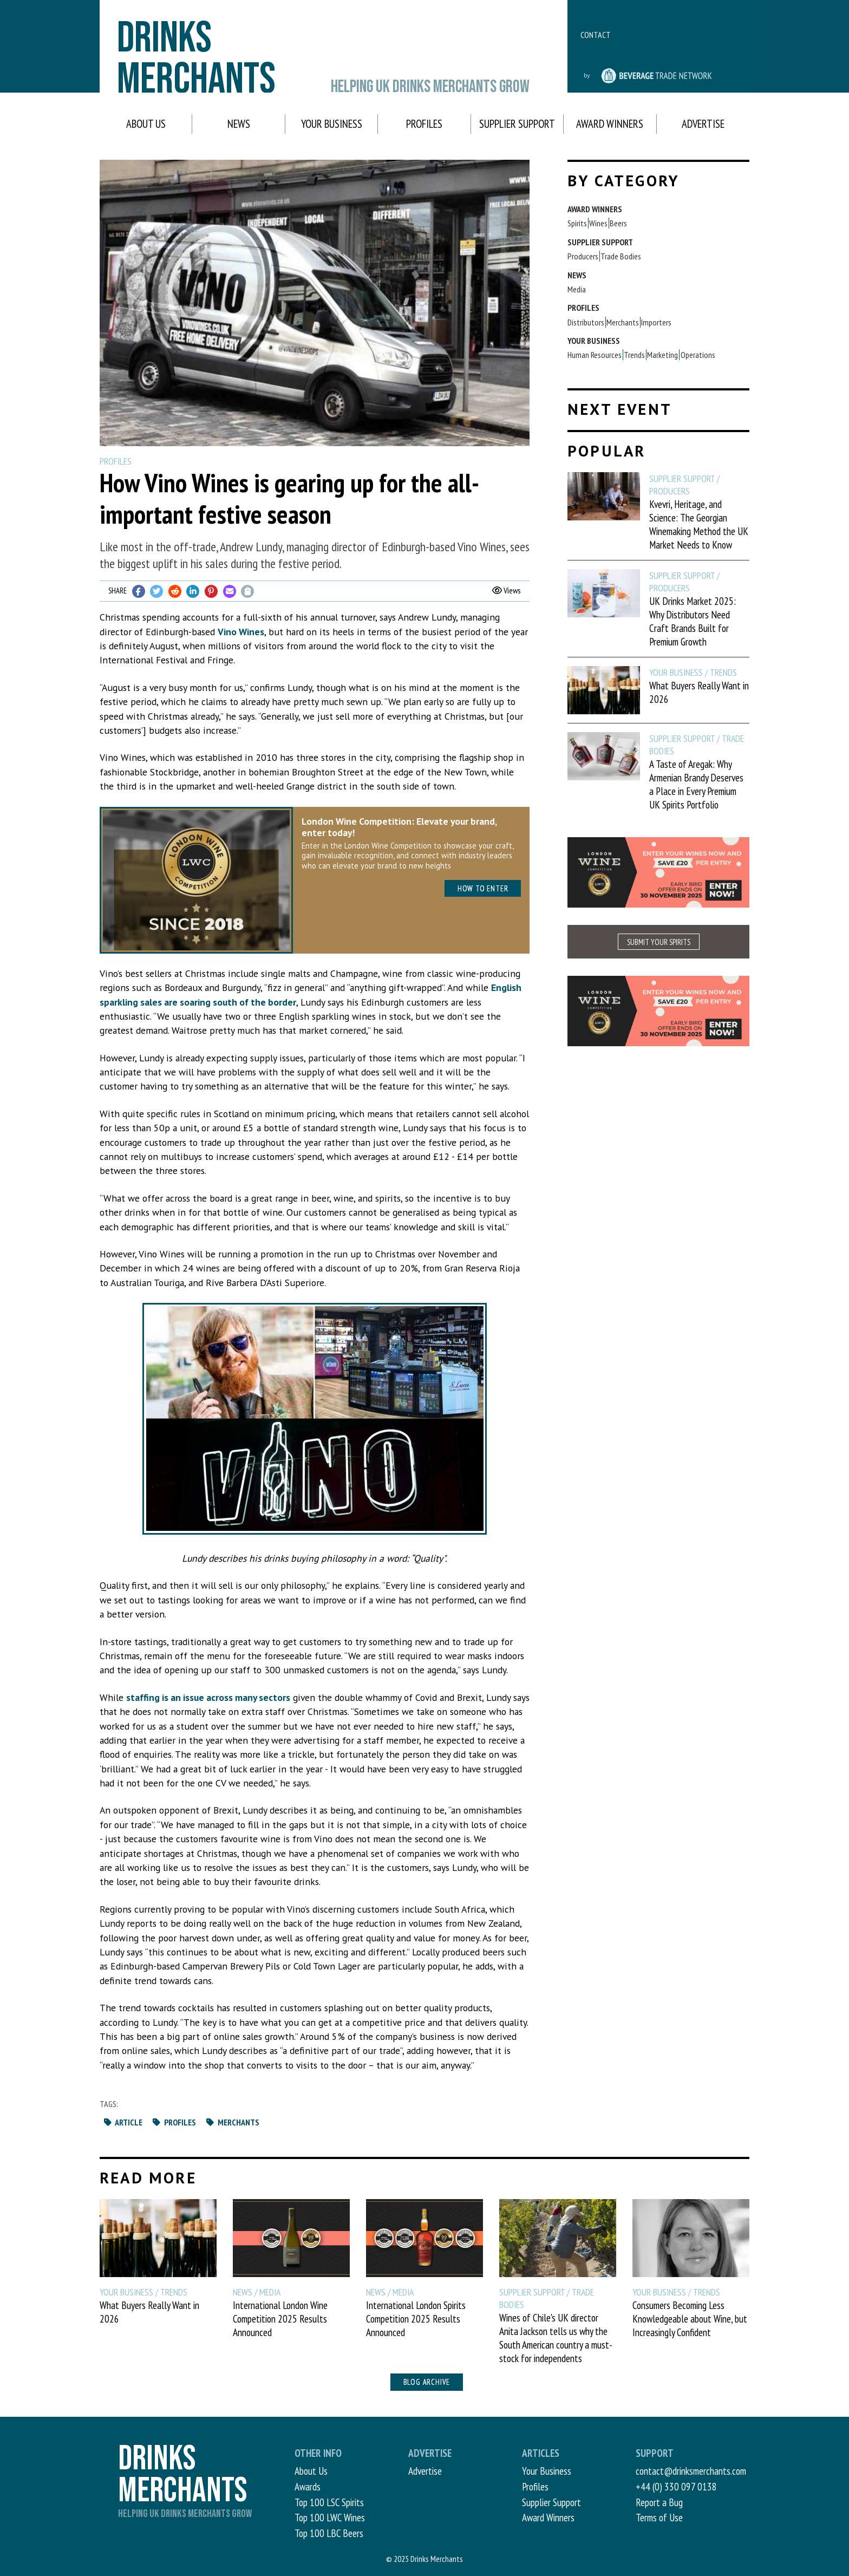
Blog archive (426, 2382)
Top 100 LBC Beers (329, 2533)
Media (576, 289)
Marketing (662, 354)
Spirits (577, 223)
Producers (582, 256)
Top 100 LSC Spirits (329, 2502)
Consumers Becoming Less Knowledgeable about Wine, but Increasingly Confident (689, 2318)
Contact (595, 34)
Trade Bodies (620, 256)
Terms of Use (659, 2517)
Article (123, 2122)
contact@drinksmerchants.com (691, 2470)
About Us (146, 123)
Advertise (703, 123)
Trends (634, 354)
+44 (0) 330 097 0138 (676, 2486)
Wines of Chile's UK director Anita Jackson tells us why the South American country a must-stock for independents (555, 2338)
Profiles (424, 123)
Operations (698, 354)
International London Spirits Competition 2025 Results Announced (416, 2318)
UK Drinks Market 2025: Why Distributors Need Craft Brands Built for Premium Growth (692, 621)
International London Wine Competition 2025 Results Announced (280, 2318)
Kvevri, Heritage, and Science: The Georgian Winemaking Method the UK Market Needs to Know (698, 524)
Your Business (331, 123)
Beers (618, 223)
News (238, 123)
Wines (598, 223)
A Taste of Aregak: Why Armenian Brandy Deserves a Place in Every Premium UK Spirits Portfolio (696, 784)
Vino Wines (241, 631)
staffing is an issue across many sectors (208, 1697)
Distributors (585, 322)
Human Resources (594, 354)
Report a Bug (659, 2502)
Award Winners (609, 123)
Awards (308, 2486)
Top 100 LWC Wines (330, 2517)
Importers (656, 322)
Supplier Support (517, 123)
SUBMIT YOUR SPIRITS (658, 942)
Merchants (232, 2122)
